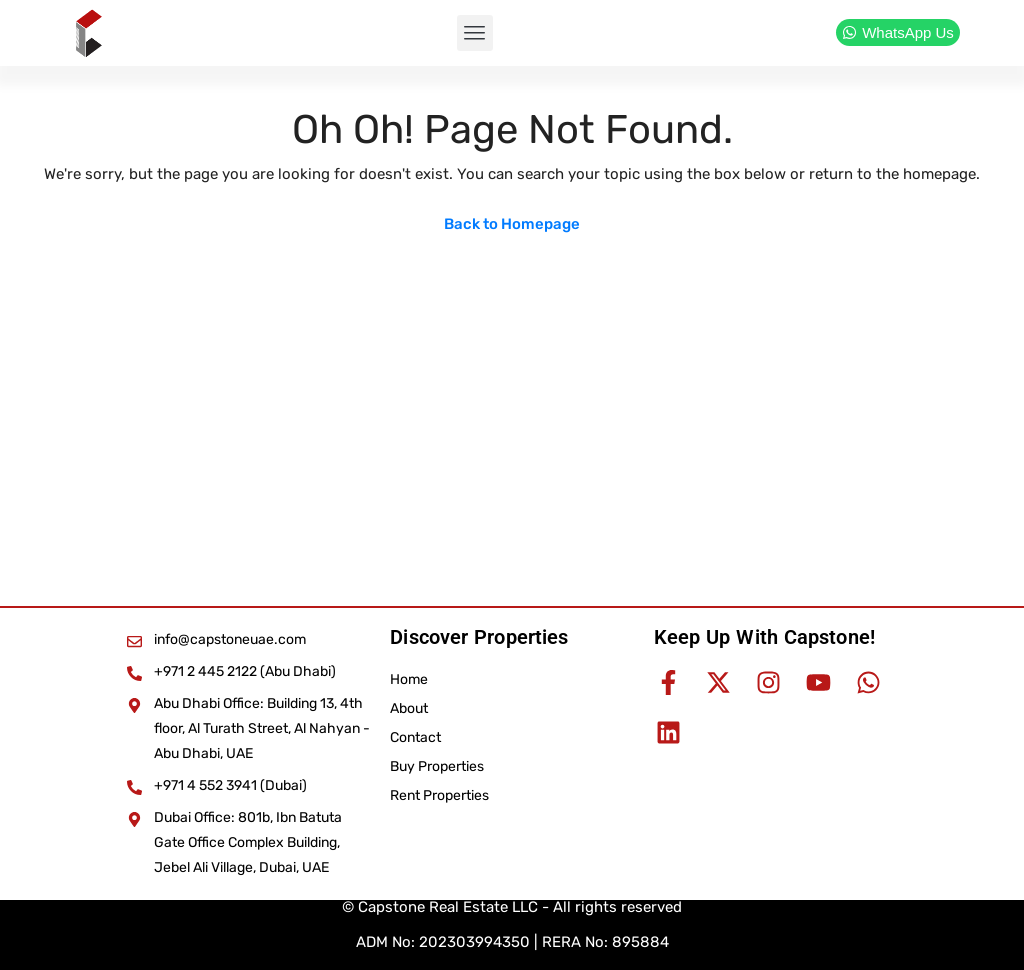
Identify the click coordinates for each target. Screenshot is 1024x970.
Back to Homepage (512, 224)
